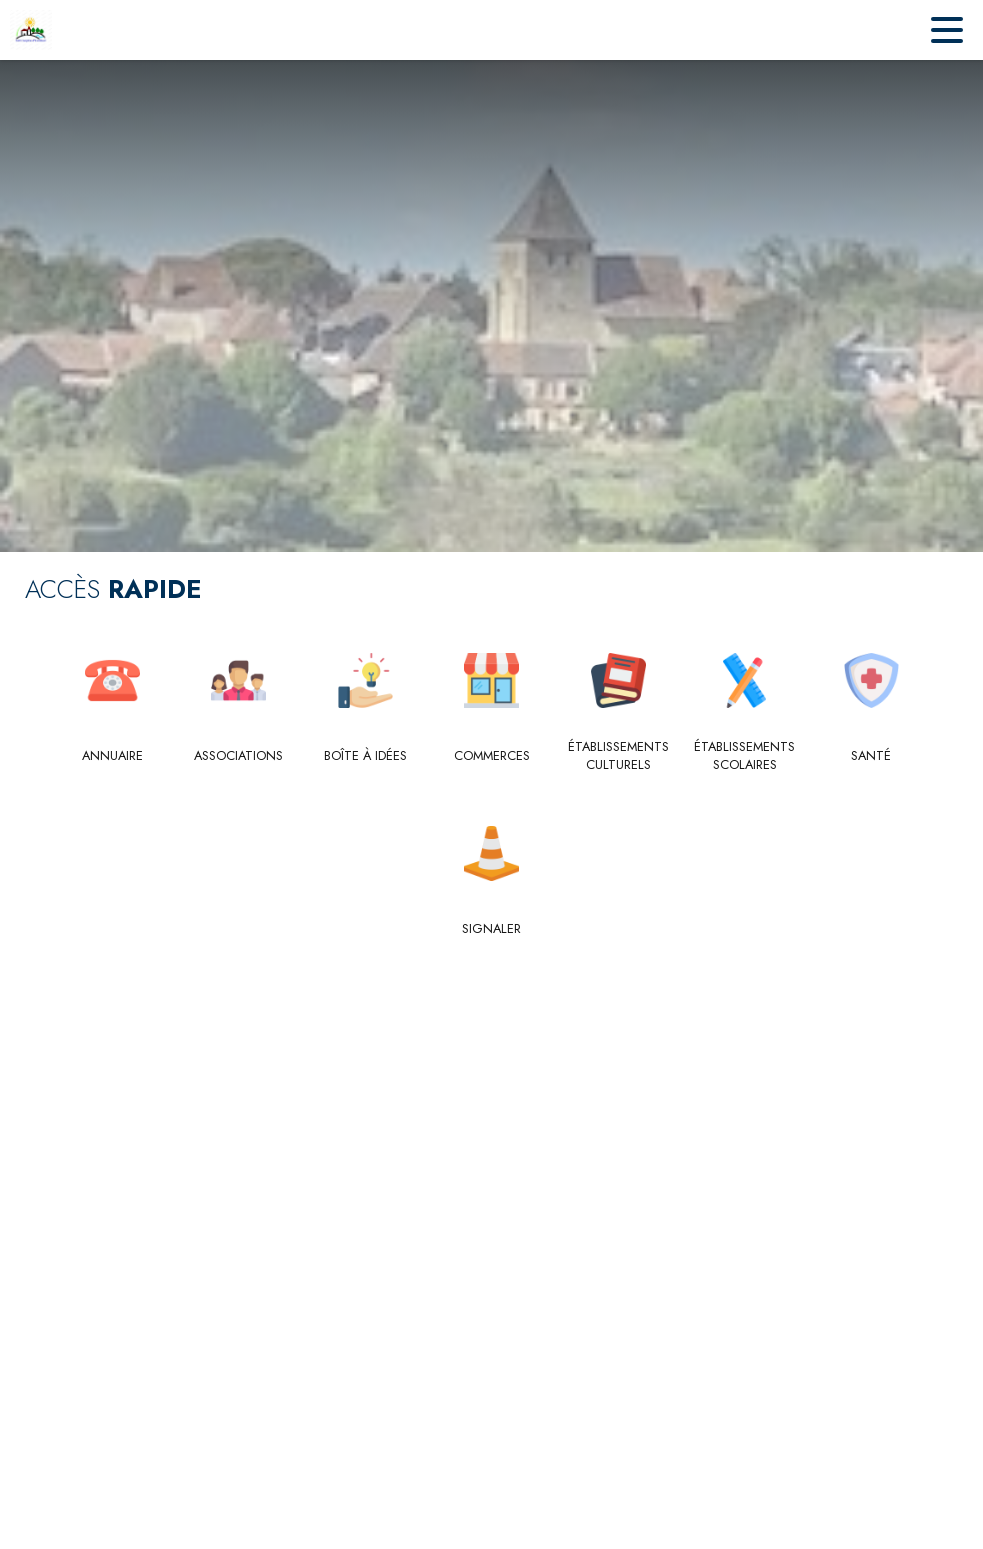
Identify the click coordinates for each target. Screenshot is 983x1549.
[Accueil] (31, 30)
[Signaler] (491, 929)
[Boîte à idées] (365, 756)
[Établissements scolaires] (744, 756)
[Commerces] (491, 756)
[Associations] (238, 756)
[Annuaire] (112, 756)
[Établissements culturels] (618, 756)
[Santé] (871, 756)
